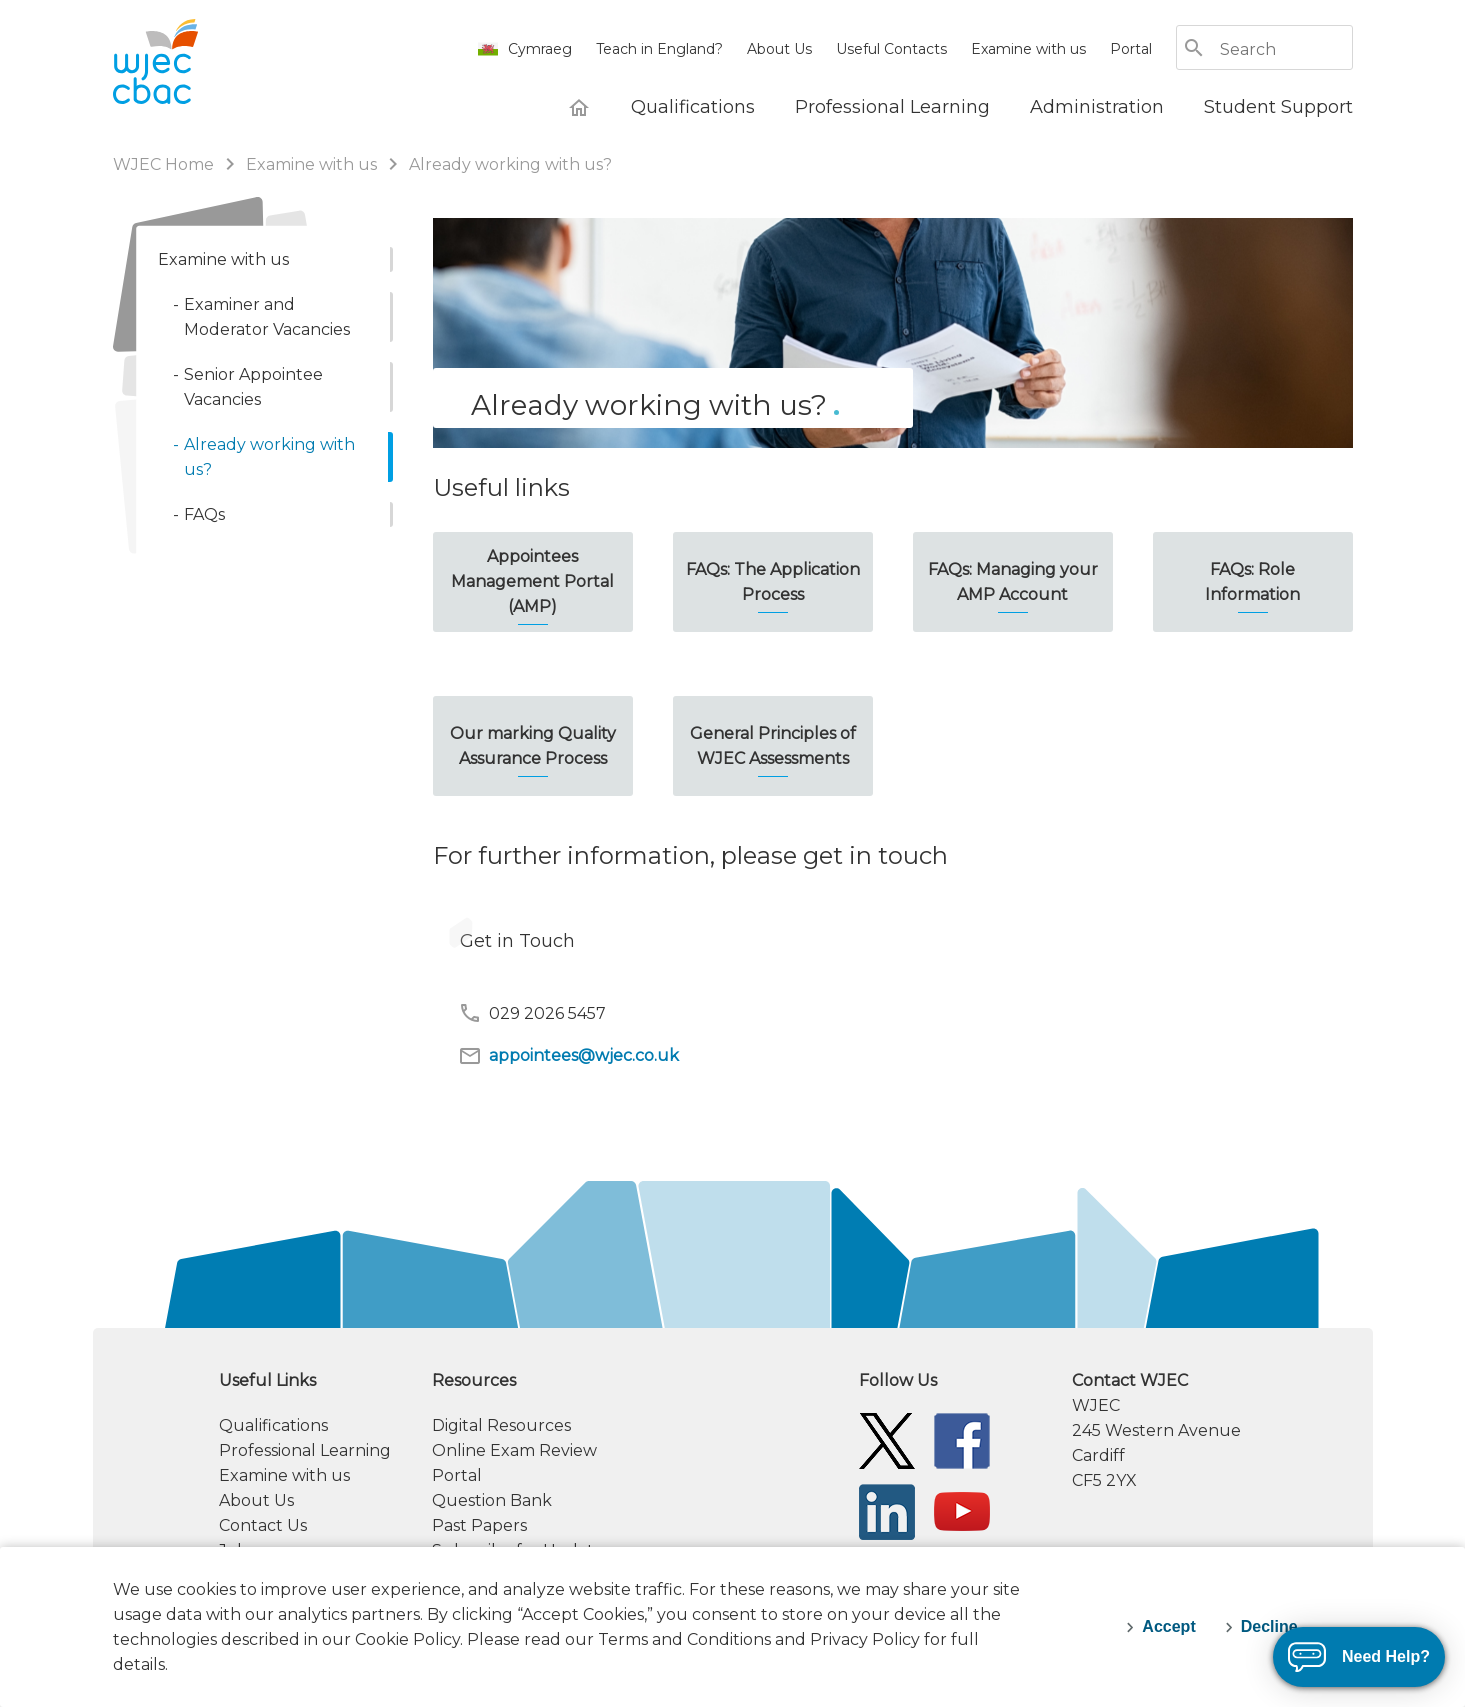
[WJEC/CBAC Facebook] (962, 1439)
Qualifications (273, 1425)
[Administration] (1097, 107)
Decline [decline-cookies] (1269, 1626)
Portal (1131, 49)
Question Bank (492, 1500)
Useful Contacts (891, 49)
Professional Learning (305, 1450)
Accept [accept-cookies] (1168, 1626)
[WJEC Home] (579, 107)
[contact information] (1212, 1430)
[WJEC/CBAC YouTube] (962, 1510)
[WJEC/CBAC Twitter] (887, 1439)
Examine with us (1028, 49)
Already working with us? (510, 164)
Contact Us (263, 1525)
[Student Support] (1278, 107)
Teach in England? (659, 49)
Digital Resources (501, 1425)
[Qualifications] (693, 107)
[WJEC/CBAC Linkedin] (887, 1510)
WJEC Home (165, 164)
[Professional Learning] (892, 107)
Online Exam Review (514, 1450)
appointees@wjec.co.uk (568, 1056)
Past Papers (479, 1525)
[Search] (1285, 49)
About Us (779, 49)
